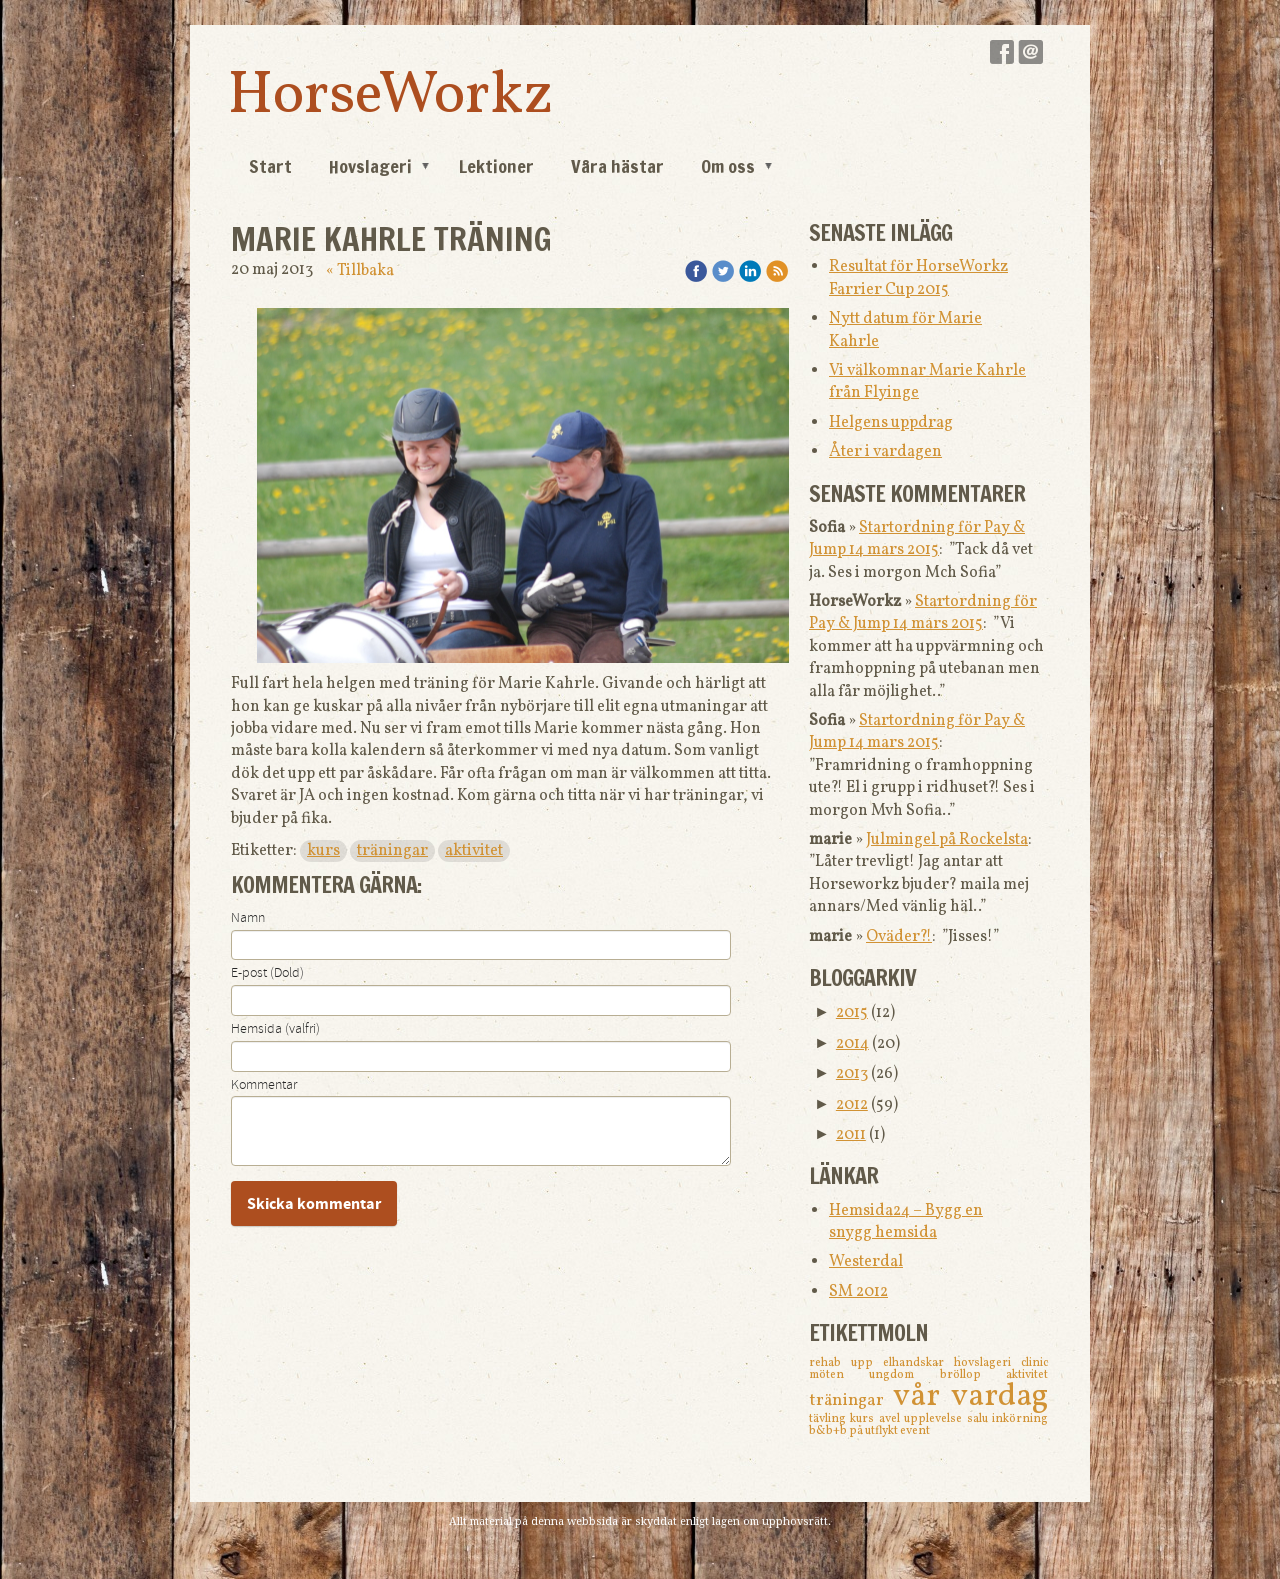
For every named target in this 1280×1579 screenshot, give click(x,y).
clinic (1034, 1363)
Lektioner (496, 166)
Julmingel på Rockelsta (947, 840)
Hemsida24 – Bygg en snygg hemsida (906, 1222)
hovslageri (987, 1363)
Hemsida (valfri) (275, 1029)
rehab (830, 1363)
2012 (852, 1105)
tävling (829, 1419)
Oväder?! (899, 937)
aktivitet (474, 851)
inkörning (1020, 1419)
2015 (852, 1013)
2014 (852, 1044)
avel (891, 1419)
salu (979, 1419)
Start (270, 166)
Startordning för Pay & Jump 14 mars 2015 (917, 539)
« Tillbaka (360, 271)
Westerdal (866, 1262)
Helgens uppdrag (891, 423)
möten (839, 1375)
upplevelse (935, 1419)
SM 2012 (858, 1292)
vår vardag (970, 1397)
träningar (392, 851)
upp (867, 1363)
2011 (851, 1135)
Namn (248, 918)
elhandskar (918, 1363)
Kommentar (264, 1085)
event (915, 1431)
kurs (323, 851)
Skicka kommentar (314, 1204)
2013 (852, 1074)
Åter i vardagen (885, 452)
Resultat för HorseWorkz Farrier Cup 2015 (918, 278)
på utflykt (874, 1431)
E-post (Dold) (267, 973)
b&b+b (829, 1431)
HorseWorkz (390, 96)
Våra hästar (617, 166)
